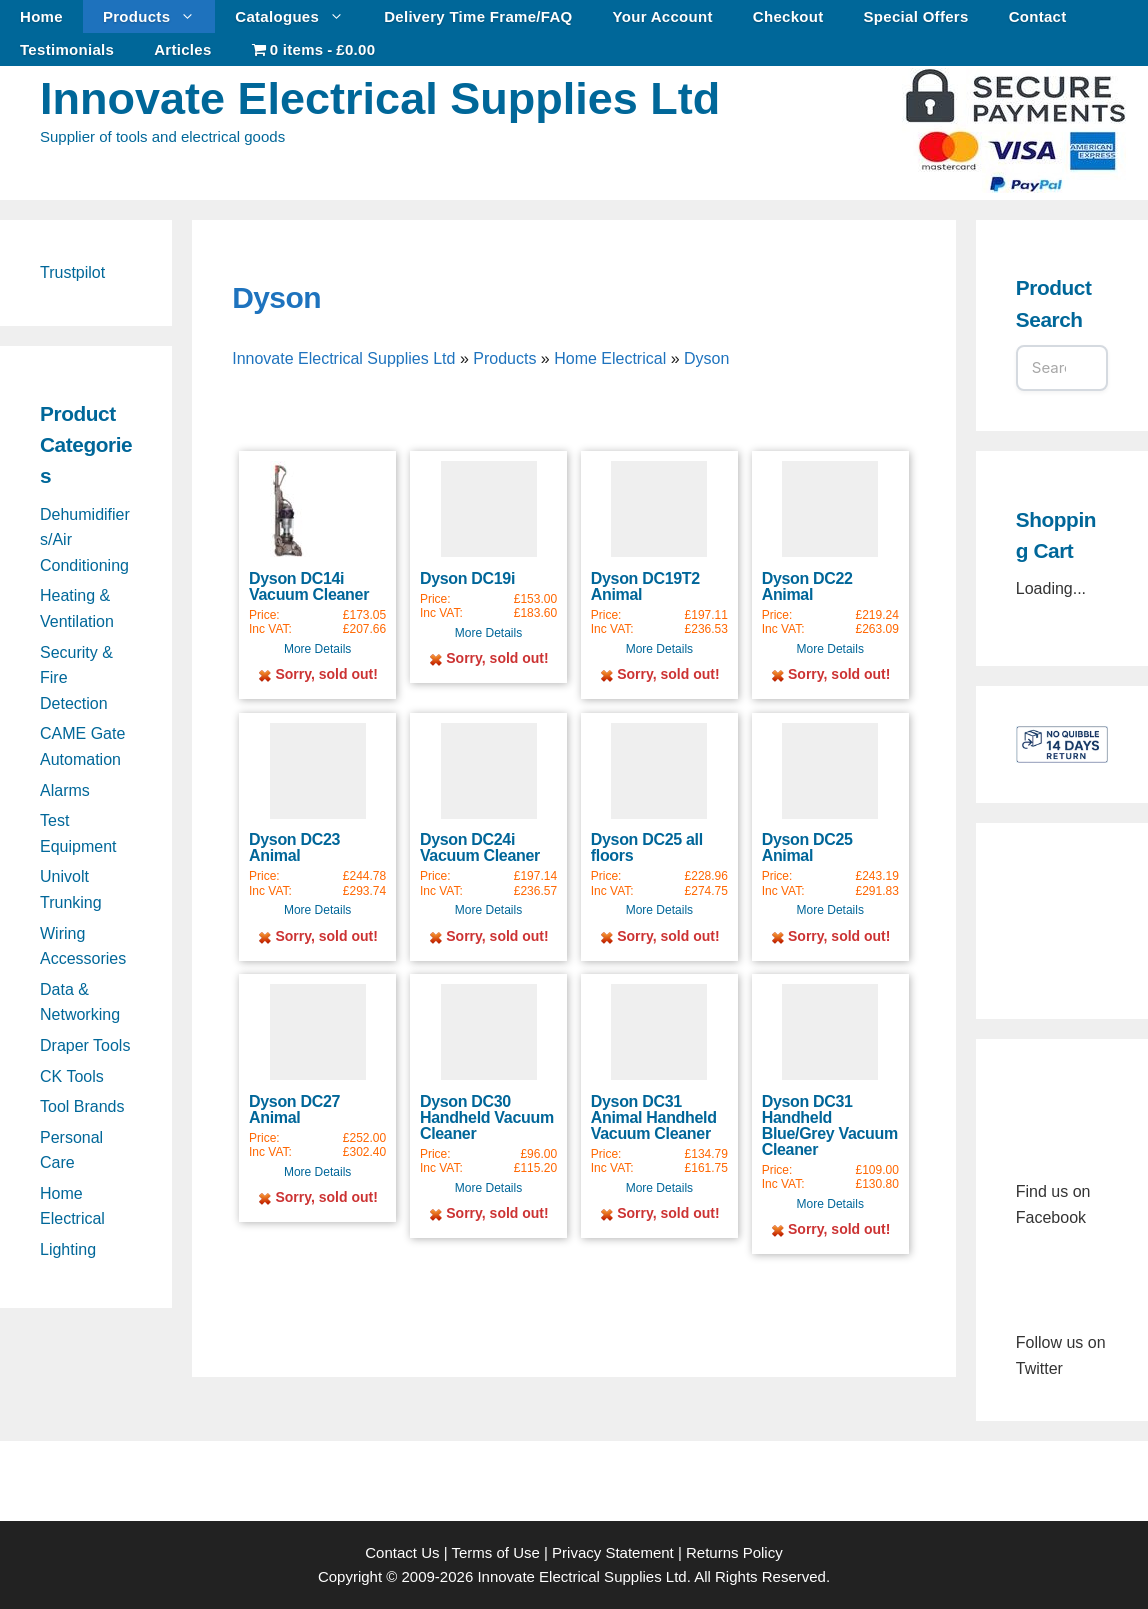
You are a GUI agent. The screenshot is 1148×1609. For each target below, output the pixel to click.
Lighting (68, 1249)
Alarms (65, 790)
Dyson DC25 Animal (807, 847)
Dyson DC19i (467, 578)
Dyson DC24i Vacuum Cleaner (480, 847)
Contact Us (402, 1552)
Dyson (276, 297)
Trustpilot (72, 272)
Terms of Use (495, 1552)
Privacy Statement (613, 1552)
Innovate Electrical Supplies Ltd (380, 98)
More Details (317, 649)
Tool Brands (82, 1106)
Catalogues (299, 16)
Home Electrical (610, 358)
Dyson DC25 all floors (647, 847)
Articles (182, 49)
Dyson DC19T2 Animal (645, 586)
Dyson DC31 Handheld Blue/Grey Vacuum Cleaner (830, 1125)
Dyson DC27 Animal (294, 1109)
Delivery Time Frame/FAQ (478, 16)
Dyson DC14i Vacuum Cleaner (309, 586)
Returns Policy (734, 1552)
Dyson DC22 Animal (807, 586)
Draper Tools (85, 1045)
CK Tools (72, 1076)
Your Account (663, 16)
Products (159, 16)
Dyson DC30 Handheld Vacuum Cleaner (487, 1117)
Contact (1038, 16)
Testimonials (67, 49)
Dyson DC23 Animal (294, 847)
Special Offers (916, 16)
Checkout (788, 16)
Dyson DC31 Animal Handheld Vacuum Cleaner (654, 1117)
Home (41, 16)
